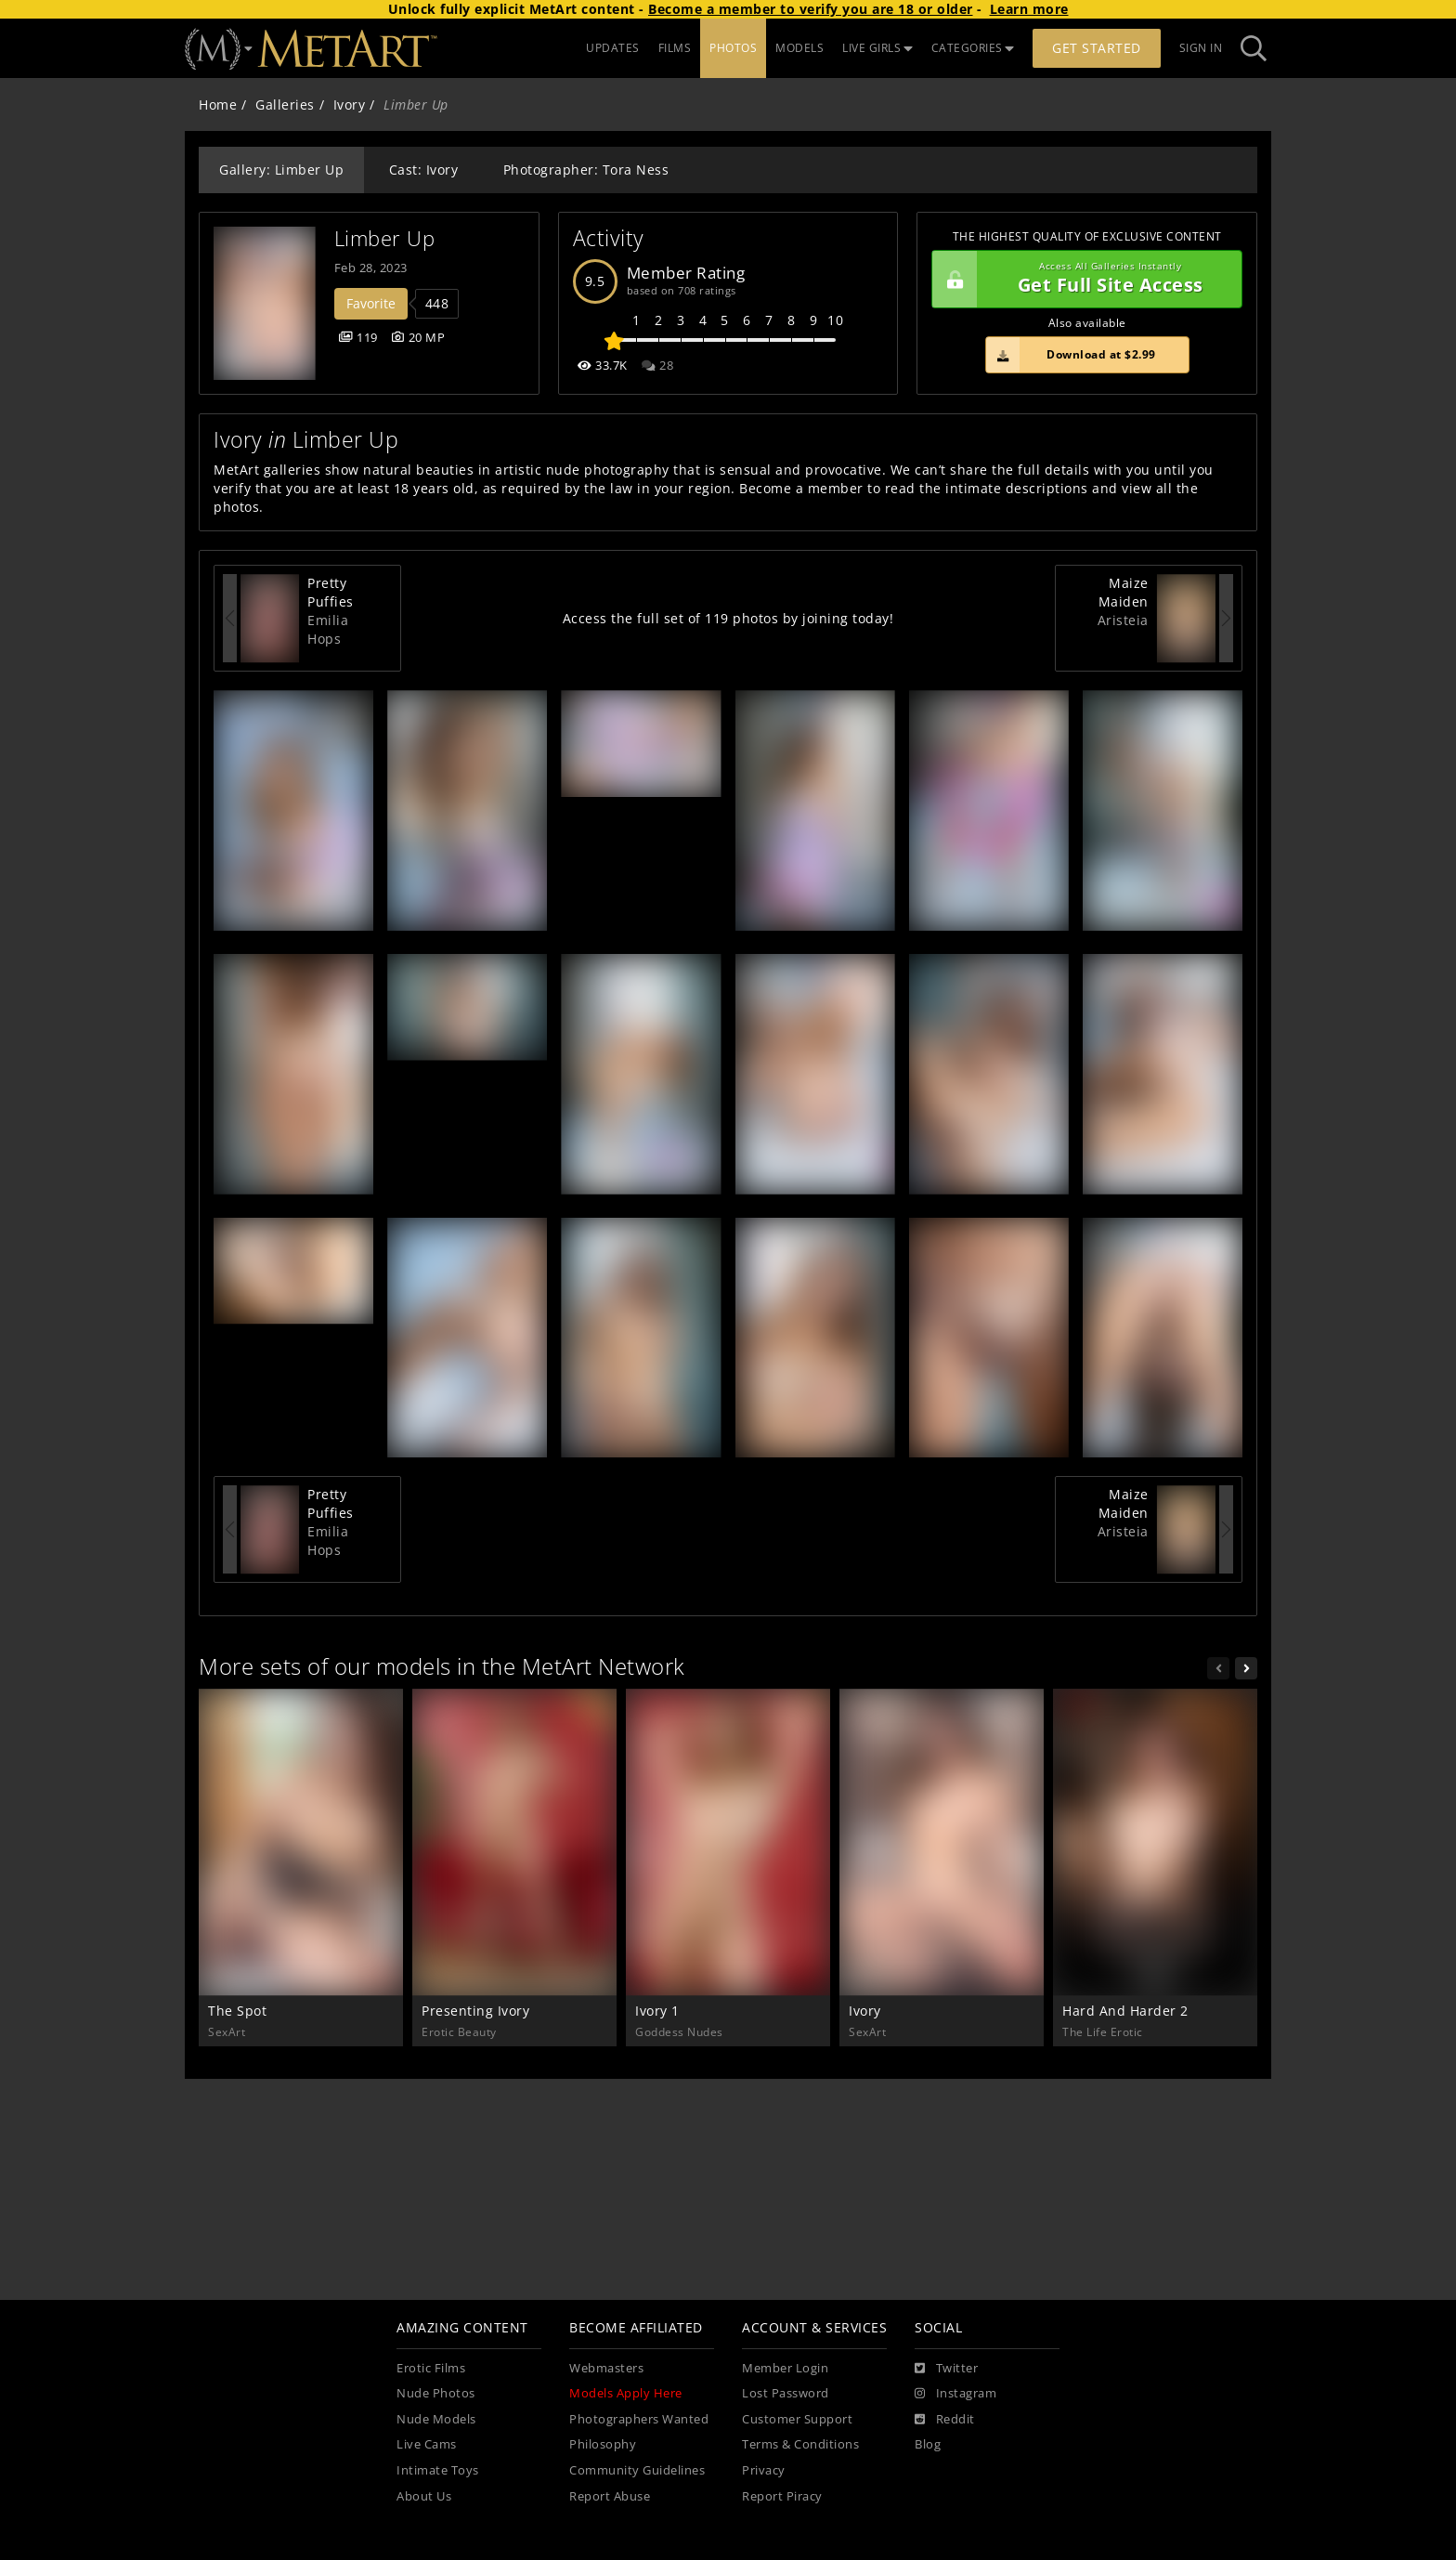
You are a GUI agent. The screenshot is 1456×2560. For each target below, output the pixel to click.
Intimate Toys (437, 2470)
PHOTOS (733, 48)
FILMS (675, 48)
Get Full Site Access (1082, 279)
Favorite (371, 303)
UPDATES (613, 48)
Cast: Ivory (424, 169)
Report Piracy (782, 2496)
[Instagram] (955, 2393)
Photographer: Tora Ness (586, 169)
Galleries (285, 104)
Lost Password (785, 2393)
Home (218, 104)
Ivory (349, 104)
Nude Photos (435, 2393)
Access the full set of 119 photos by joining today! (728, 618)
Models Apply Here (625, 2393)
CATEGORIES (973, 48)
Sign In (1201, 48)
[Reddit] (945, 2419)
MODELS (799, 48)
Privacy (764, 2470)
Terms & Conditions (800, 2444)
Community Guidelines (637, 2470)
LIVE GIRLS (877, 48)
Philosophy (602, 2444)
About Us (423, 2496)
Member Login (785, 2368)
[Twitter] (946, 2368)
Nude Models (436, 2419)
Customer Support (797, 2419)
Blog (928, 2444)
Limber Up (385, 238)
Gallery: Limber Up (281, 169)
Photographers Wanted (638, 2419)
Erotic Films (430, 2368)
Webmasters (606, 2368)
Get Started (1096, 48)
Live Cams (426, 2444)
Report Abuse (609, 2496)
